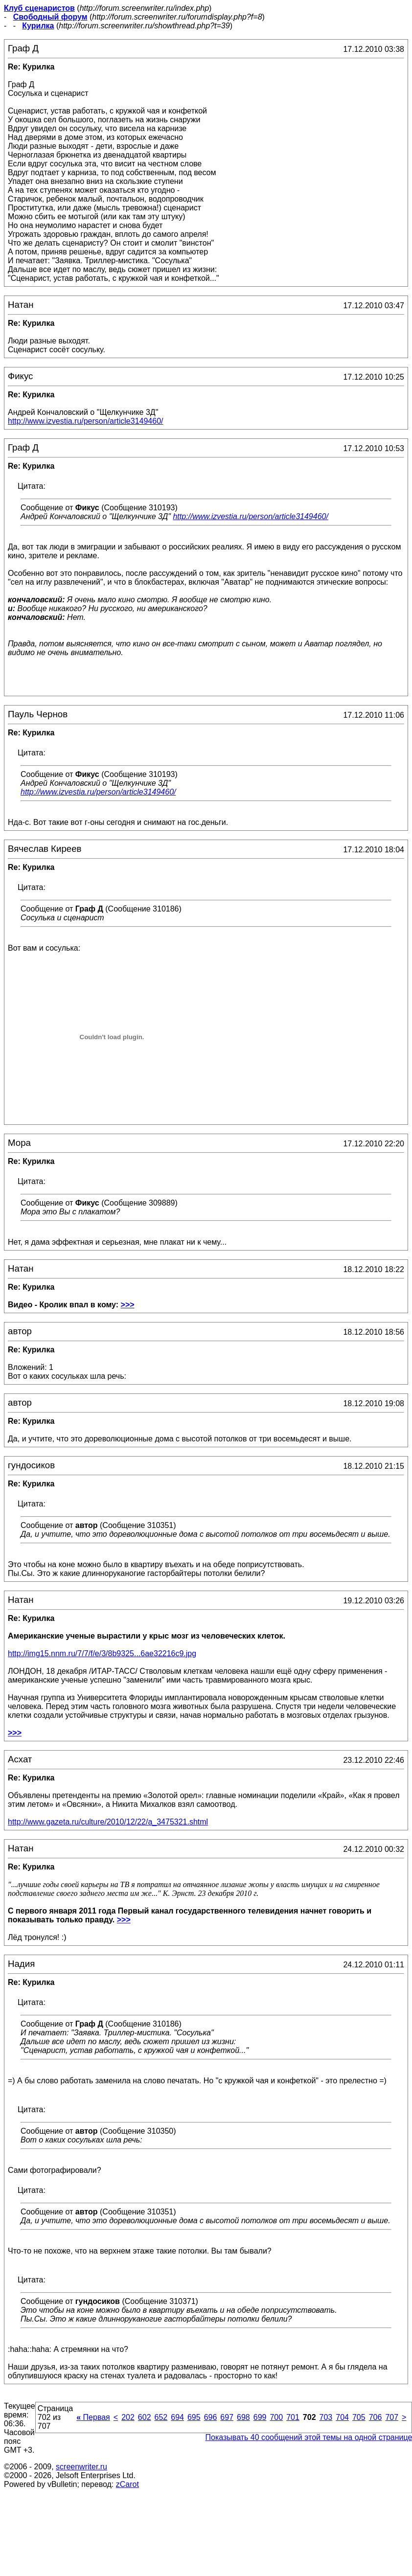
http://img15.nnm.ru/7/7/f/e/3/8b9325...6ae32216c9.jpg (102, 1653)
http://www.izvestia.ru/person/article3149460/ (250, 516)
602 (144, 2417)
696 (210, 2417)
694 (177, 2417)
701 (292, 2417)
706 (375, 2417)
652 (161, 2417)
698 (243, 2417)
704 (342, 2417)
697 (226, 2417)
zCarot (127, 2484)
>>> (128, 1304)
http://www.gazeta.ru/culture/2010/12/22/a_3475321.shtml (108, 1822)
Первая (93, 2417)
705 (359, 2417)
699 (260, 2417)
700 (276, 2417)
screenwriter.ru (81, 2466)
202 (128, 2417)
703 (326, 2417)
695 (194, 2417)
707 (391, 2417)
